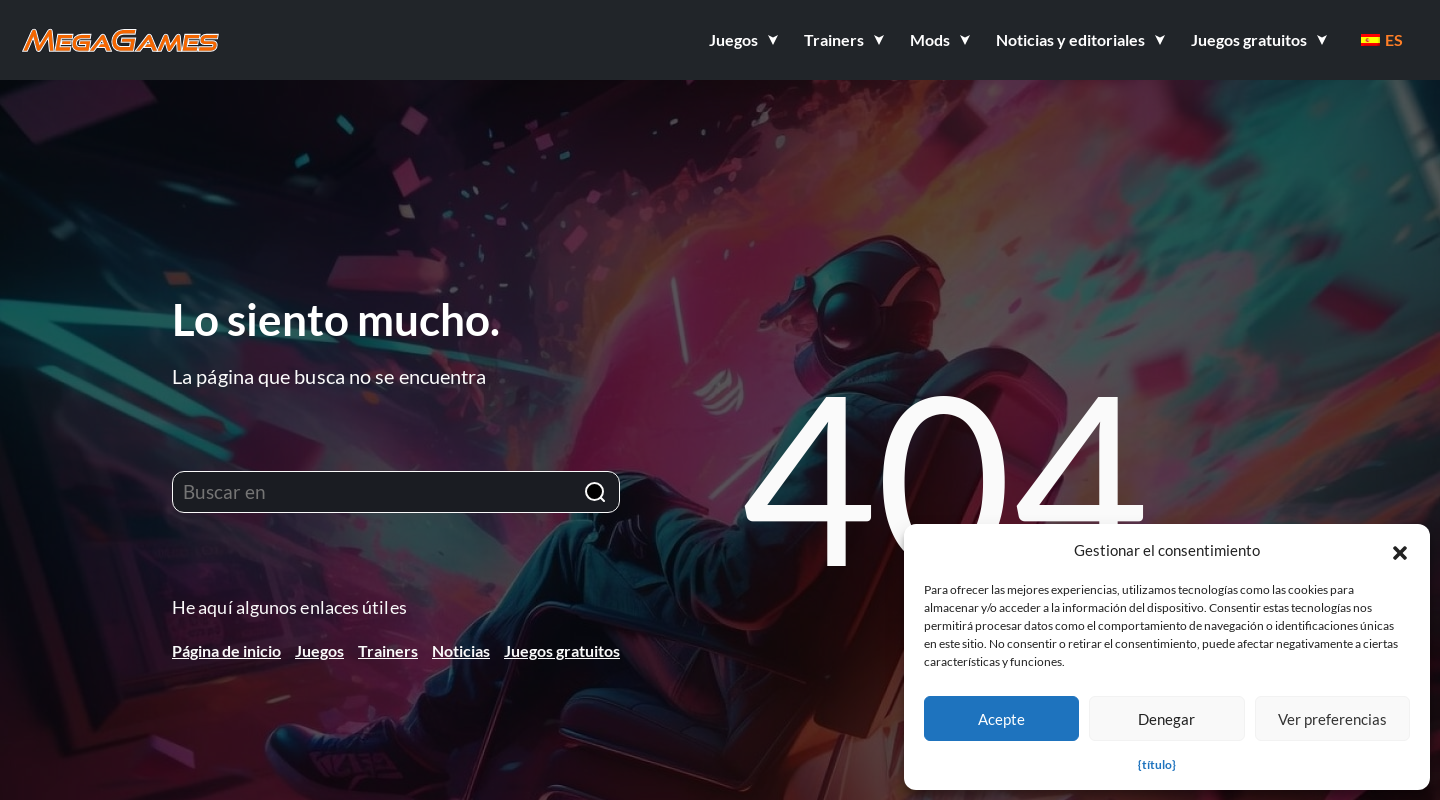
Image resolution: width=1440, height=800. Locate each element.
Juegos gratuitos (562, 650)
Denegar (1166, 719)
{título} (1157, 764)
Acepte (1001, 719)
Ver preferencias (1332, 719)
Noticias (461, 650)
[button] (1400, 550)
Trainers (388, 650)
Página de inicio (226, 650)
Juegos (319, 650)
